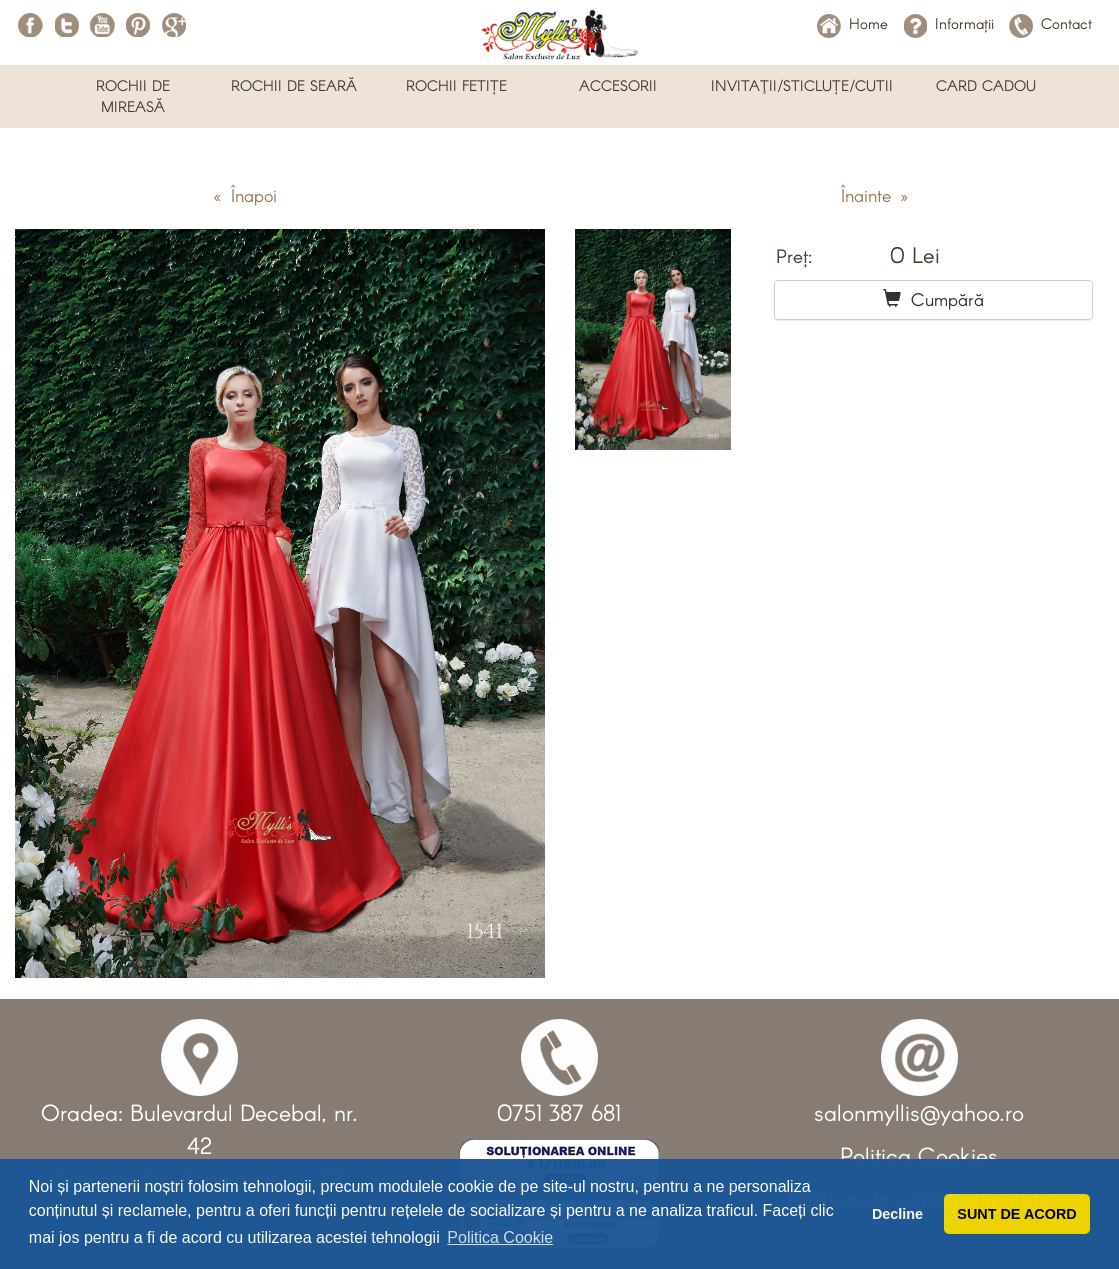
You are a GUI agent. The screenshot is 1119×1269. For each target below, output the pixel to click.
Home (852, 23)
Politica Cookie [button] (500, 1237)
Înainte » (874, 195)
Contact (1050, 23)
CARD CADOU (986, 85)
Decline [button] (897, 1214)
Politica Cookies (919, 1155)
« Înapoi (245, 195)
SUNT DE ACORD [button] (1016, 1214)
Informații (948, 23)
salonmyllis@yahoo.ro (919, 1112)
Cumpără (933, 299)
